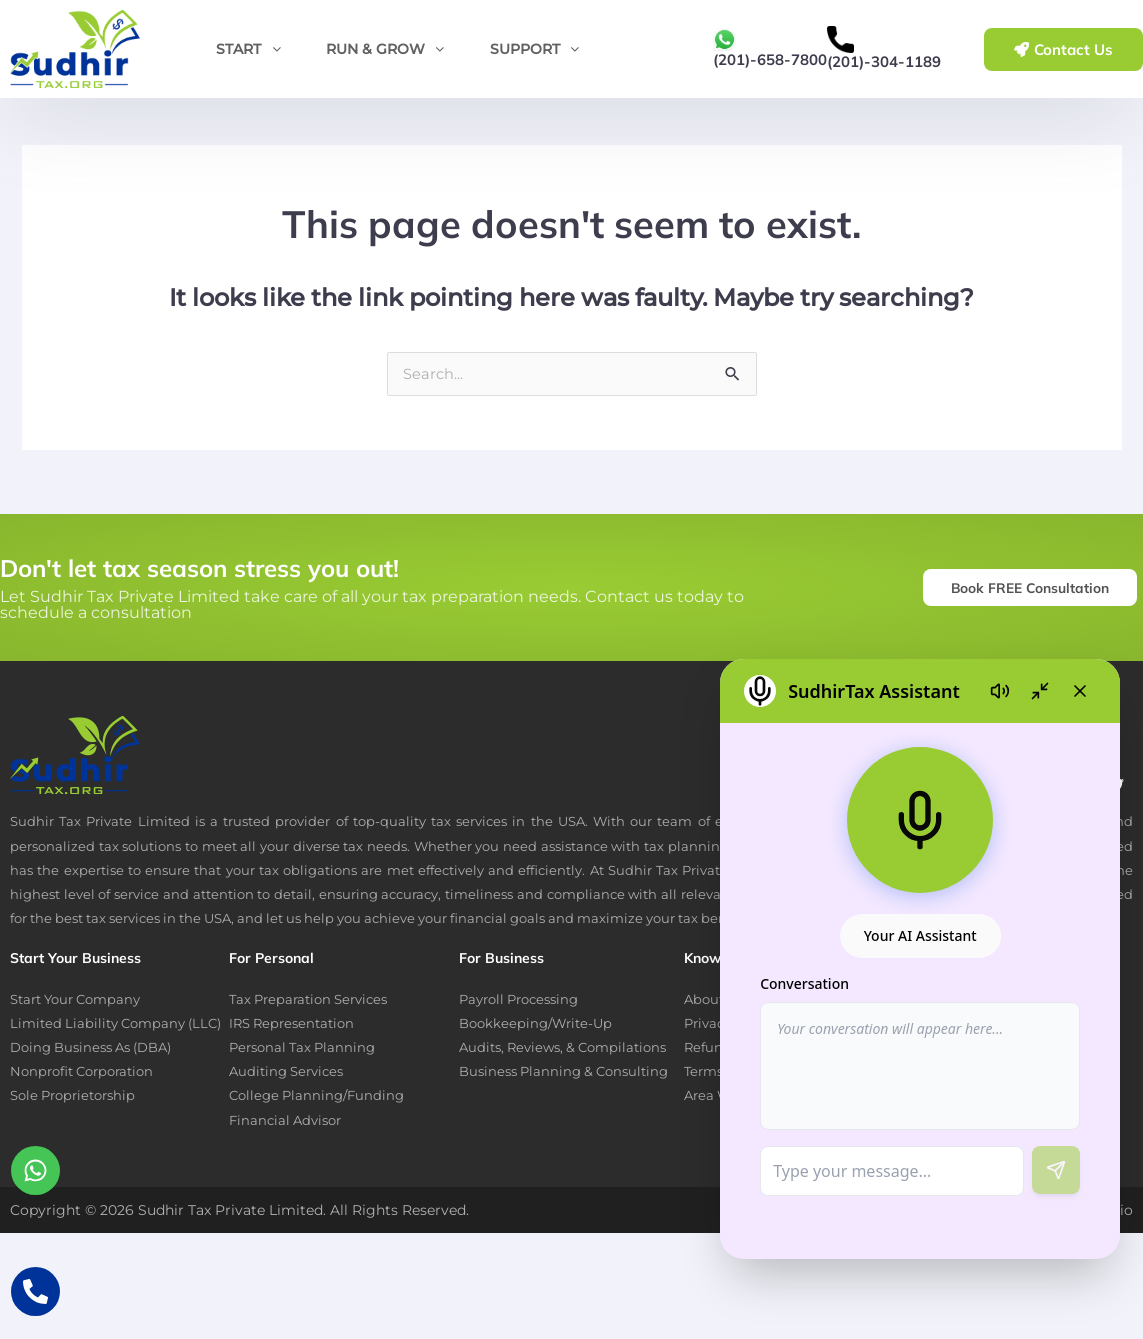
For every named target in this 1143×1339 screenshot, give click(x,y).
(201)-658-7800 (770, 59)
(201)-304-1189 (884, 61)
